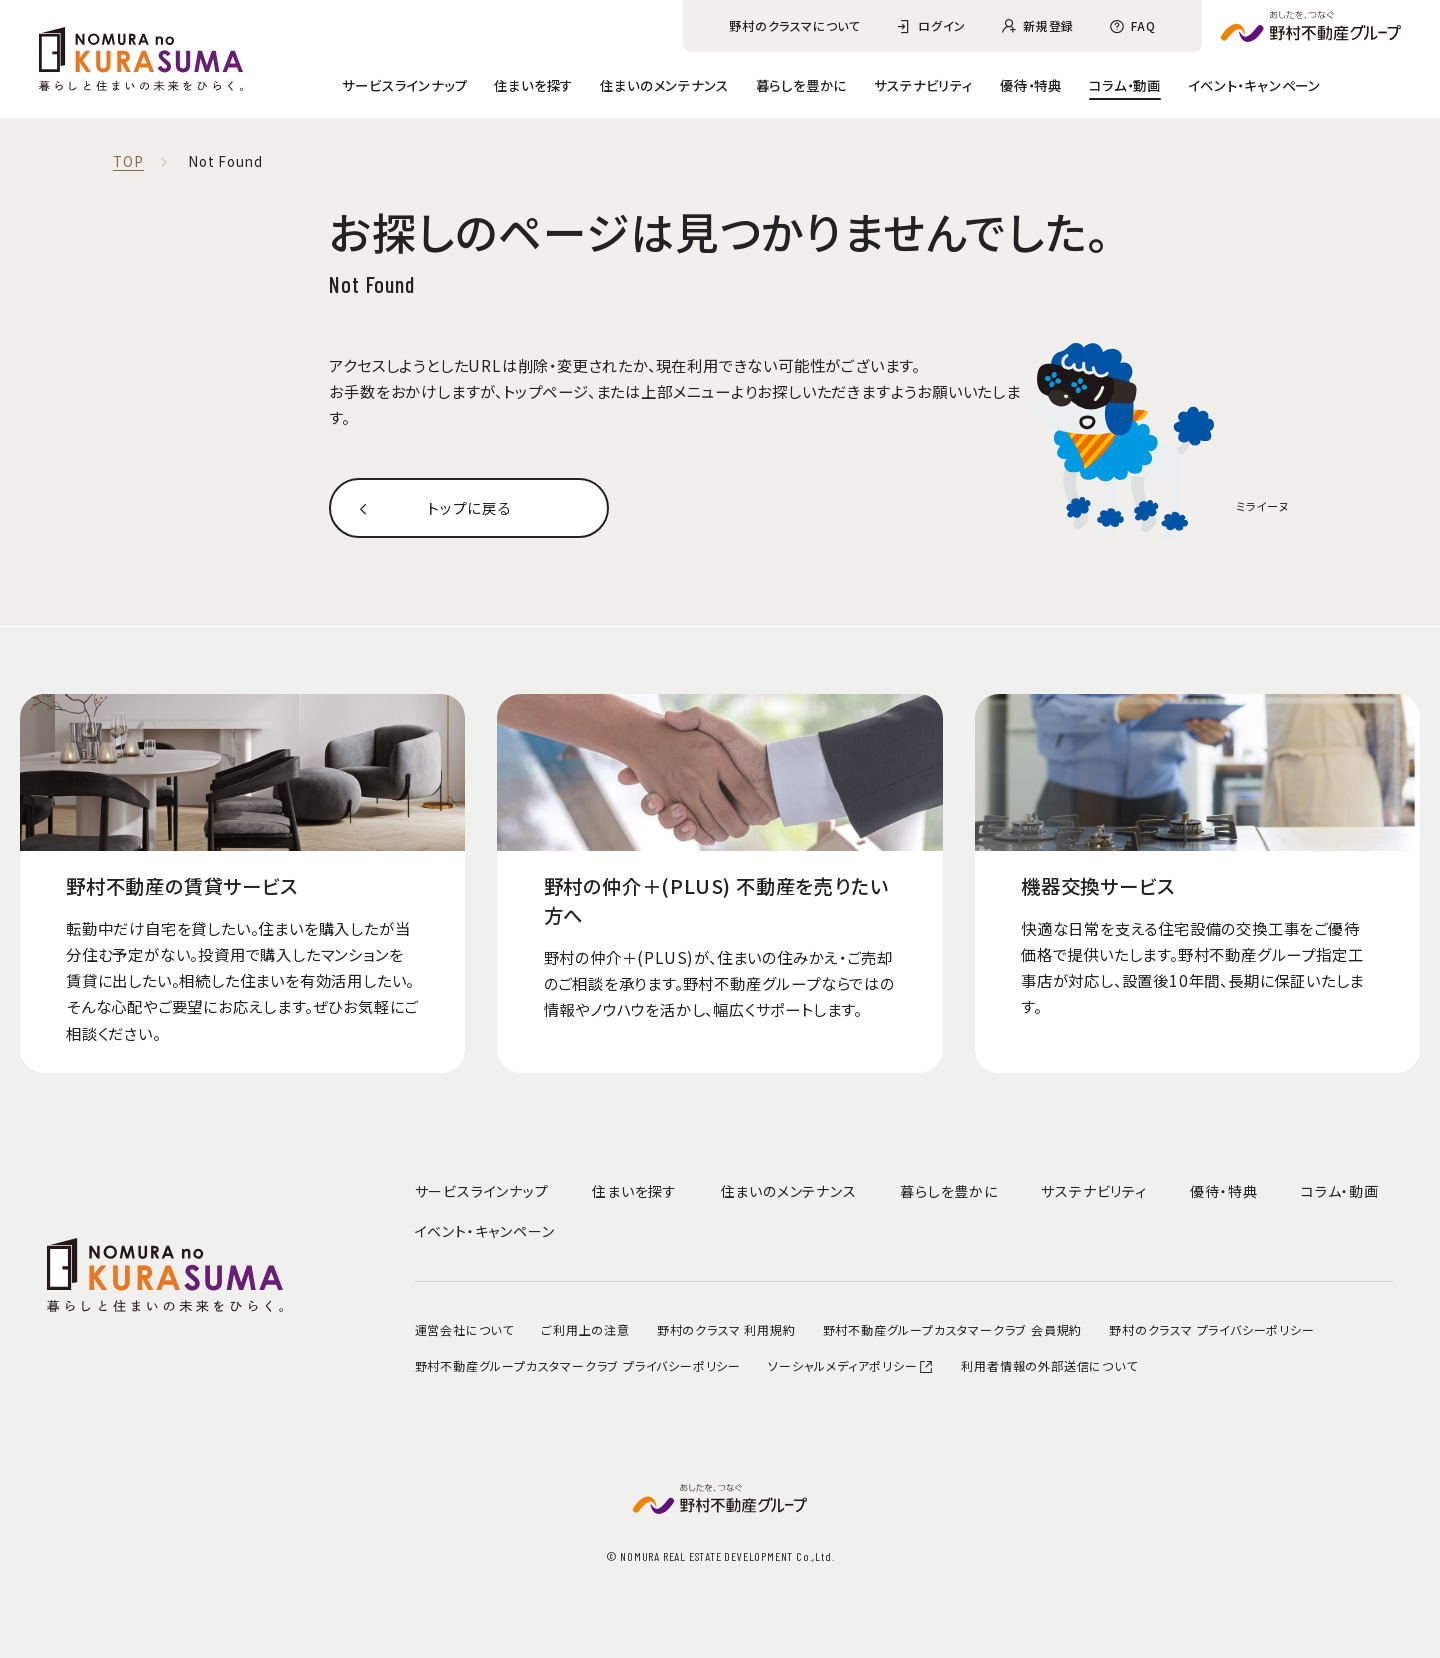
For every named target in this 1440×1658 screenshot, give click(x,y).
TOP (128, 162)
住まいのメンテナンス (664, 85)
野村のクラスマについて (795, 25)
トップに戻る (469, 508)
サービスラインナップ (404, 85)
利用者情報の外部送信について (1049, 1365)
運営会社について (464, 1329)
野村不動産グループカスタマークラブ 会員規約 (953, 1329)
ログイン (942, 25)
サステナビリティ (923, 85)
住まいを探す (533, 85)
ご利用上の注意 (585, 1329)
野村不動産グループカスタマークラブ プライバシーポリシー (578, 1365)
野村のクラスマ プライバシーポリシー (1211, 1329)
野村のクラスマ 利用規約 (726, 1329)
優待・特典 (1031, 85)
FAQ (1143, 25)
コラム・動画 (1125, 85)
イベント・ (1254, 85)
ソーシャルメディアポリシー (851, 1365)
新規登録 (1048, 25)
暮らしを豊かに (802, 85)
